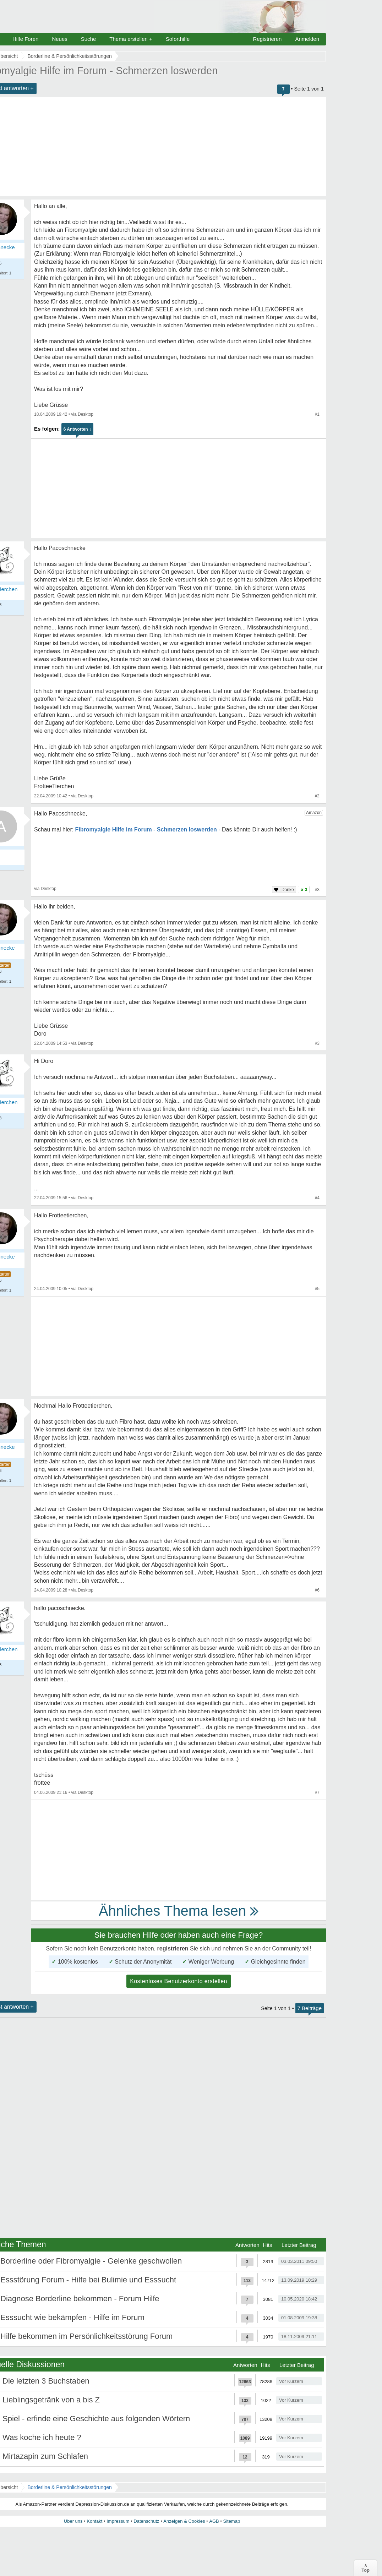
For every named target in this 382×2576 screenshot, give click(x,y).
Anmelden (307, 39)
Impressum (118, 2521)
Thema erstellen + (130, 39)
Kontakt (94, 2521)
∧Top (365, 2568)
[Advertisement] (178, 488)
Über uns (73, 2521)
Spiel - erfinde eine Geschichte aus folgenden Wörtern (96, 2418)
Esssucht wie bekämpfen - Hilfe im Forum (72, 2317)
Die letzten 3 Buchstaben (45, 2380)
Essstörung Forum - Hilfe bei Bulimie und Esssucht (88, 2279)
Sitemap (231, 2521)
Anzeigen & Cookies (184, 2521)
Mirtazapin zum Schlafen (45, 2456)
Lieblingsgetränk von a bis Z (51, 2399)
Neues (59, 39)
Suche (88, 39)
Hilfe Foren (25, 39)
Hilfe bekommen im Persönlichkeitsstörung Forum (86, 2336)
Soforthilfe (178, 39)
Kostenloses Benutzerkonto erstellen (178, 1981)
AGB (214, 2521)
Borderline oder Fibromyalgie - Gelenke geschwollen (91, 2260)
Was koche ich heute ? (41, 2437)
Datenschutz (146, 2521)
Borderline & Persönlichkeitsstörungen (69, 2487)
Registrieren (267, 39)
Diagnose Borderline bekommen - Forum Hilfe (79, 2298)
